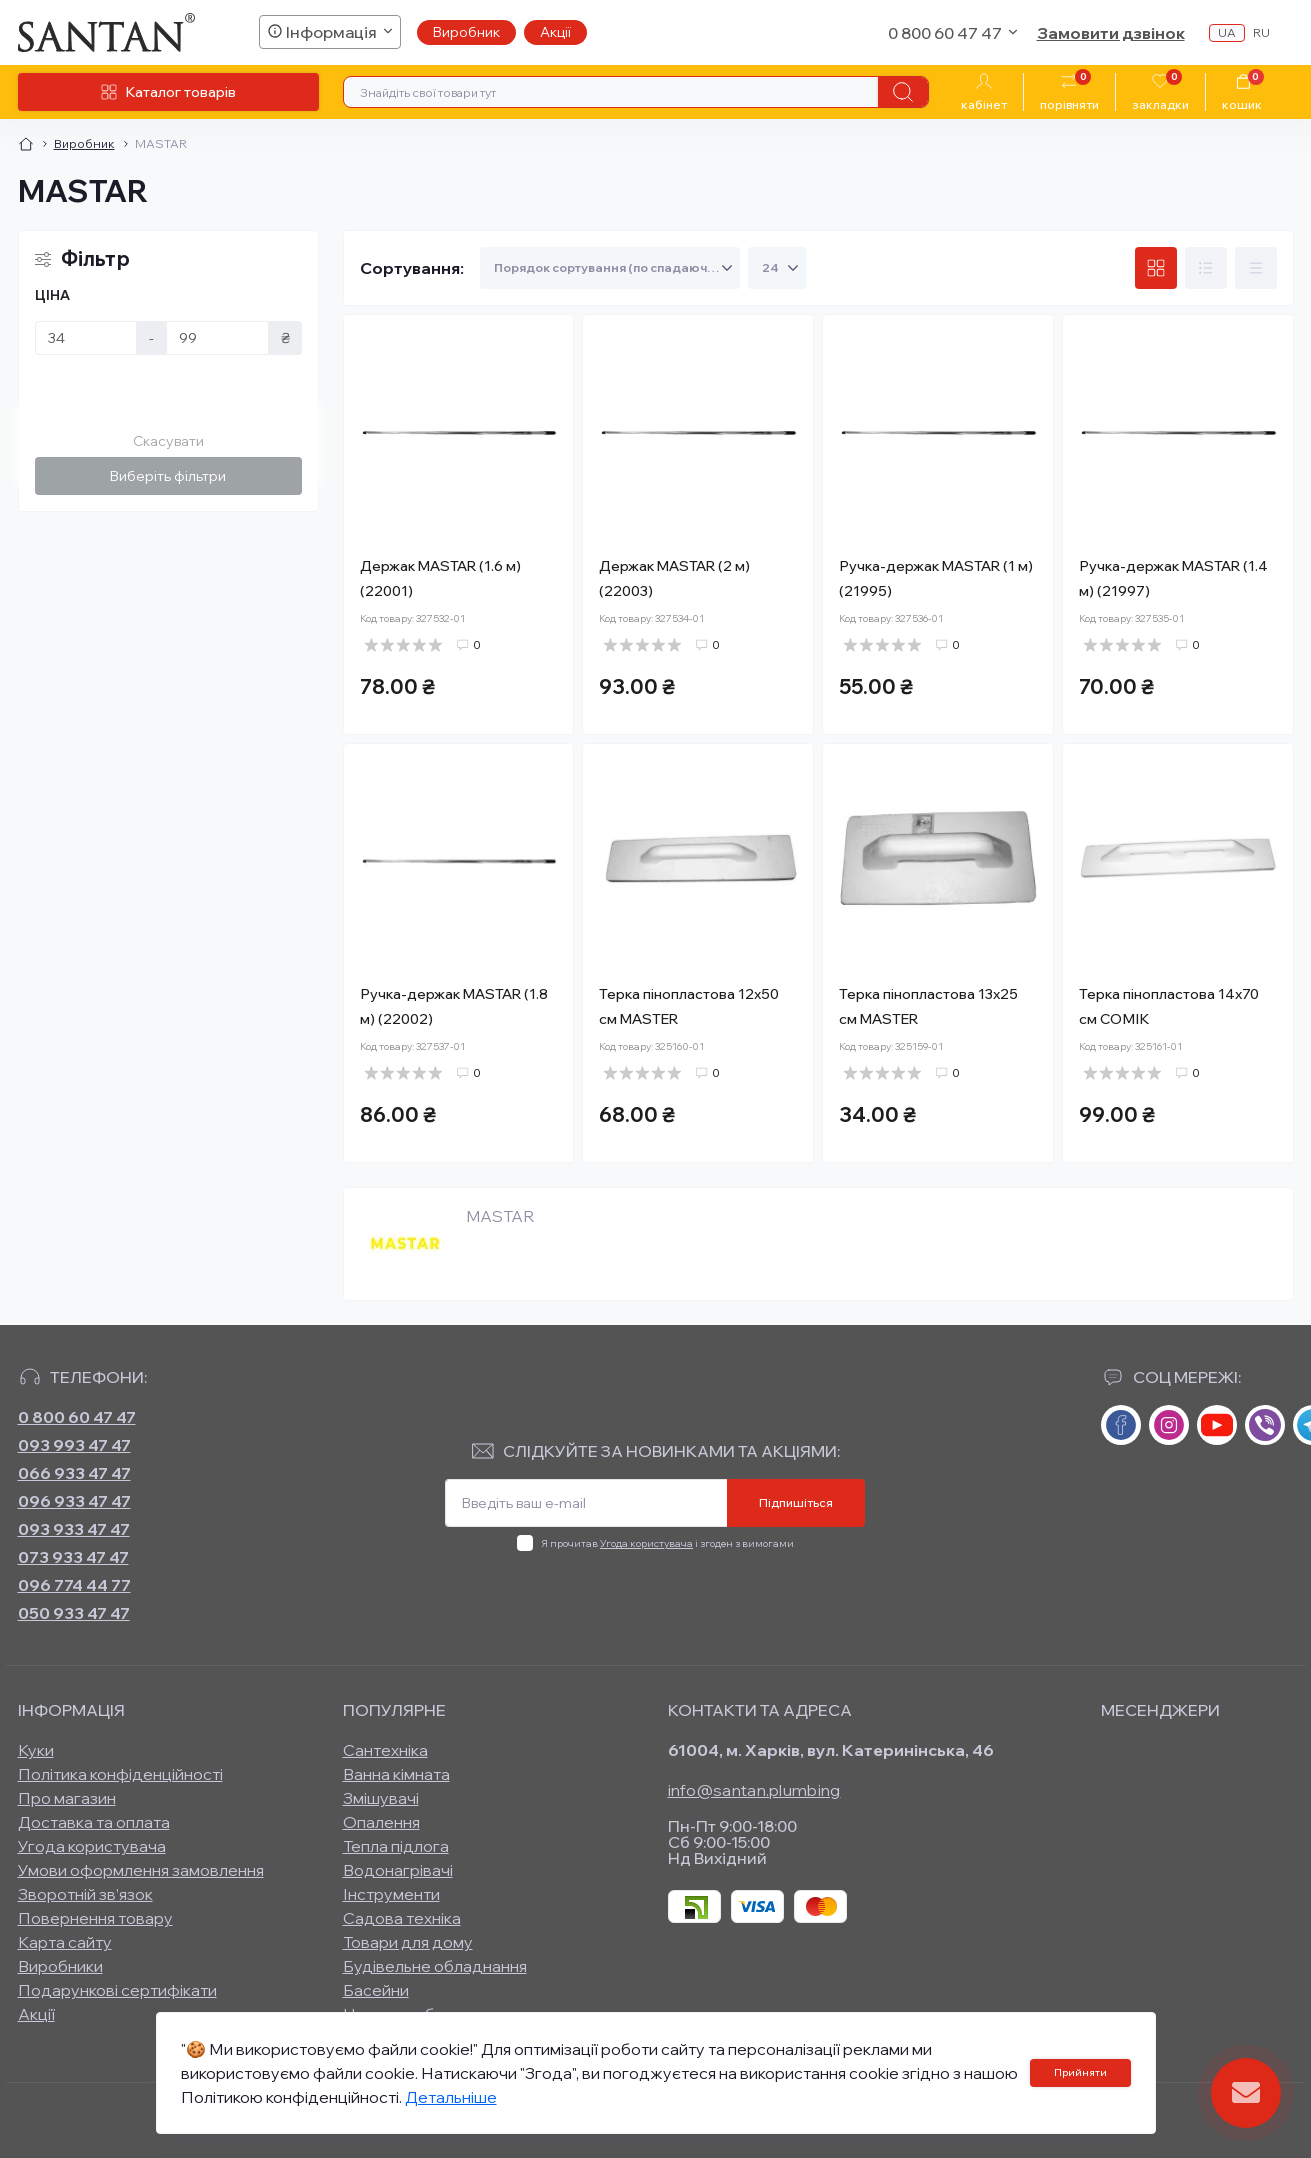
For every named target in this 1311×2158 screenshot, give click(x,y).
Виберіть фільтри (168, 476)
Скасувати (168, 441)
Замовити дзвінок (1111, 33)
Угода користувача (646, 1543)
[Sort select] (610, 268)
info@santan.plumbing (754, 1790)
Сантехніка (385, 1750)
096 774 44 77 (74, 1585)
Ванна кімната (396, 1774)
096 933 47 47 (74, 1501)
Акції (555, 32)
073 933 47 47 (73, 1557)
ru (1261, 32)
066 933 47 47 (74, 1473)
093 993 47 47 (74, 1445)
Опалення (381, 1822)
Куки (36, 1750)
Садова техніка (402, 1918)
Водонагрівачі (398, 1870)
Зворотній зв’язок (85, 1894)
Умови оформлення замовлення (141, 1870)
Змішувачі (381, 1798)
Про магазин (67, 1798)
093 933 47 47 (74, 1529)
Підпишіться (796, 1502)
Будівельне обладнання (435, 1966)
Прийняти (1080, 2072)
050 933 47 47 (74, 1613)
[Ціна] (86, 338)
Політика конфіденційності (120, 1774)
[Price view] (1256, 268)
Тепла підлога (396, 1846)
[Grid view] (1156, 268)
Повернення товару (95, 1918)
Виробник (466, 32)
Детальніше (451, 2097)
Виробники (60, 1966)
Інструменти (391, 1894)
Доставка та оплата (94, 1822)
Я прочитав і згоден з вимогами (667, 1543)
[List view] (1206, 268)
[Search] (903, 92)
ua (1227, 32)
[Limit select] (777, 268)
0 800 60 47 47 (77, 1417)
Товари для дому (408, 1942)
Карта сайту (65, 1942)
